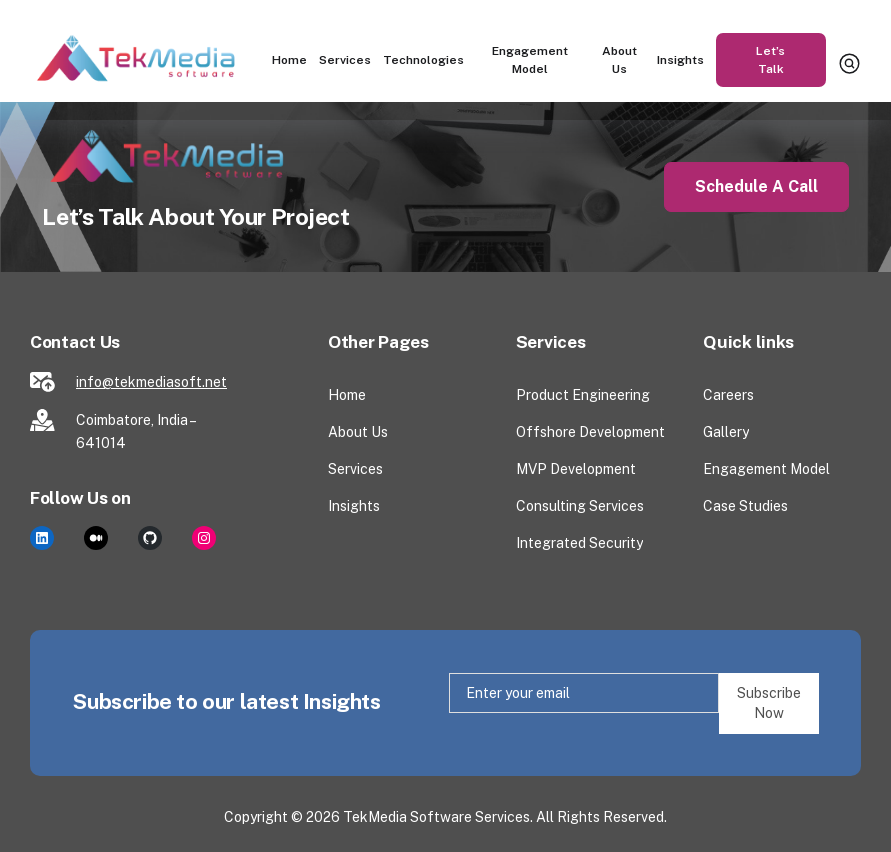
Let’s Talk (770, 60)
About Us (620, 60)
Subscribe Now (769, 703)
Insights (680, 60)
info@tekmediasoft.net (151, 382)
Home (289, 60)
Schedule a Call (756, 186)
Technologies (423, 60)
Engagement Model (530, 60)
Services (345, 60)
